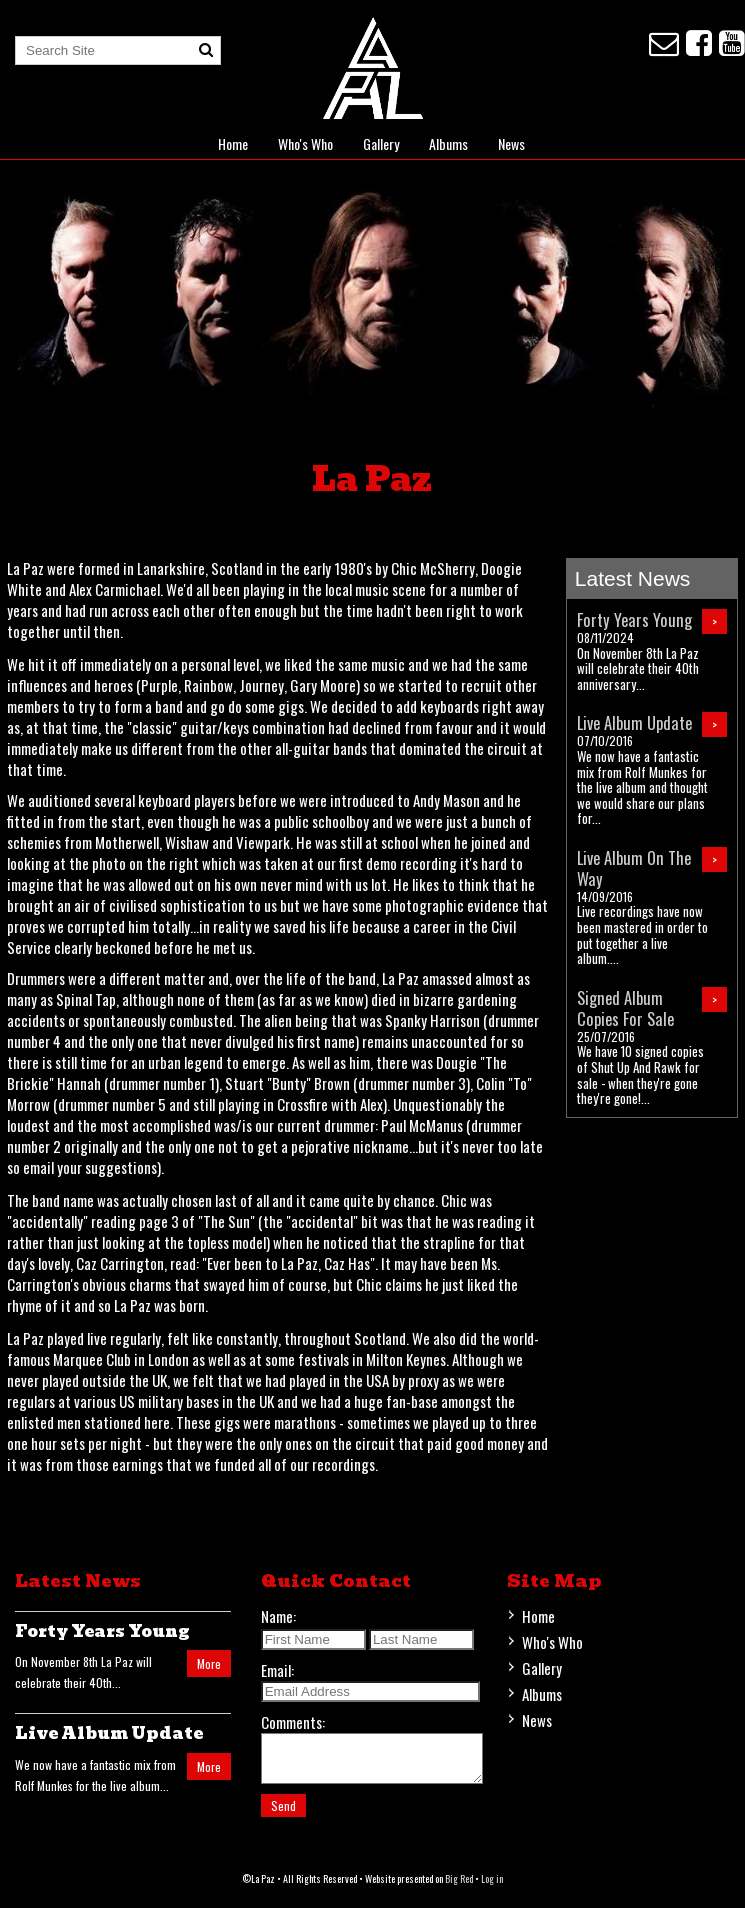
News (511, 143)
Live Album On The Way (634, 868)
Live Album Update (634, 722)
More (209, 1663)
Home (233, 143)
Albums (448, 143)
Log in (492, 1887)
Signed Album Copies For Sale (625, 1008)
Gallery (381, 143)
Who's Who (305, 143)
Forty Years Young (634, 619)
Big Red (459, 1887)
